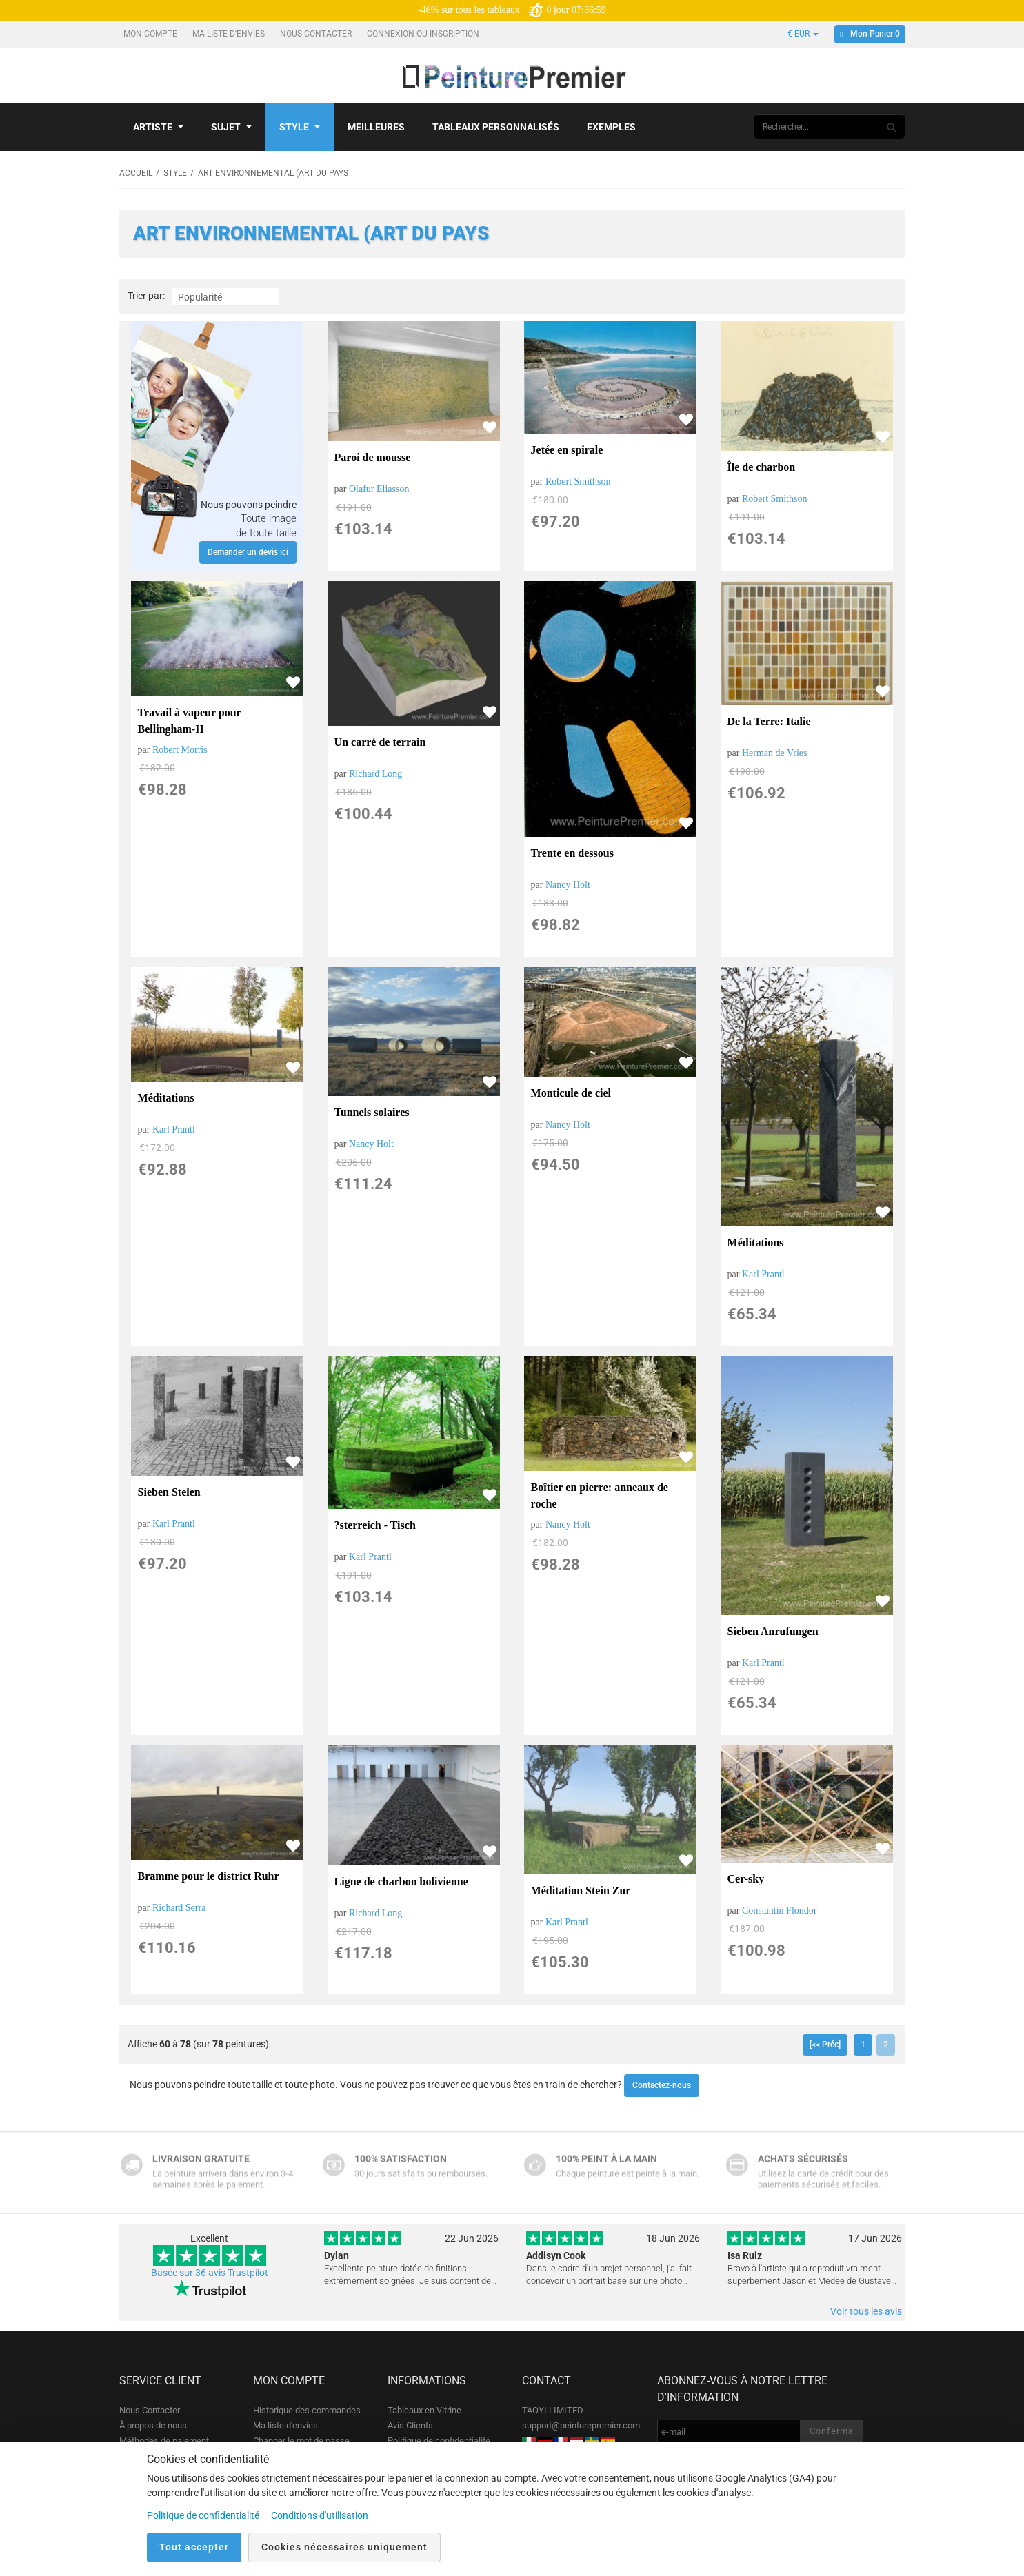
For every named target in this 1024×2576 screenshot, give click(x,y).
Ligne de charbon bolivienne (401, 1881)
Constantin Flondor (779, 1910)
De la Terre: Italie (769, 721)
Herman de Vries (774, 753)
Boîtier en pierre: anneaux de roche (599, 1495)
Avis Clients (410, 2425)
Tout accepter (194, 2547)
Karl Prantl (173, 1129)
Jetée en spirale (567, 450)
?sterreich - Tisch (375, 1525)
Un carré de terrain (380, 742)
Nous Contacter (317, 34)
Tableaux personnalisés (495, 126)
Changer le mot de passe (301, 2440)
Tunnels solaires (372, 1112)
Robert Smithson (578, 481)
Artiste (158, 126)
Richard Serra (178, 1908)
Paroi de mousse (372, 457)
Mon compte (151, 34)
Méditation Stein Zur (581, 1890)
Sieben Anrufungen (773, 1631)
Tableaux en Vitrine (424, 2410)
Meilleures (376, 126)
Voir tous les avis (866, 2311)
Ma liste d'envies (229, 34)
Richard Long (375, 774)
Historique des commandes (307, 2410)
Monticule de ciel (571, 1093)
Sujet (231, 126)
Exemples (611, 126)
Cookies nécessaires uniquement (344, 2547)
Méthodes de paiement (164, 2440)
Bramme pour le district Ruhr (208, 1876)
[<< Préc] (825, 2044)
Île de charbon (761, 467)
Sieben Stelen (169, 1492)
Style (299, 126)
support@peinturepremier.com (581, 2425)
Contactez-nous (661, 2085)
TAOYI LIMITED (552, 2410)
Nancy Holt (567, 885)
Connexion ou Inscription (424, 34)
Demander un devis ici (248, 552)
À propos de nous (153, 2425)
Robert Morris (180, 749)
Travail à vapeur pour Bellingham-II (189, 721)
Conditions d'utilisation (319, 2515)
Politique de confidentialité (439, 2440)
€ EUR (803, 34)
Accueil (135, 173)
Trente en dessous (572, 853)
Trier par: (146, 296)
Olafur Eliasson (379, 489)
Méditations (166, 1098)
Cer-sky (746, 1879)
